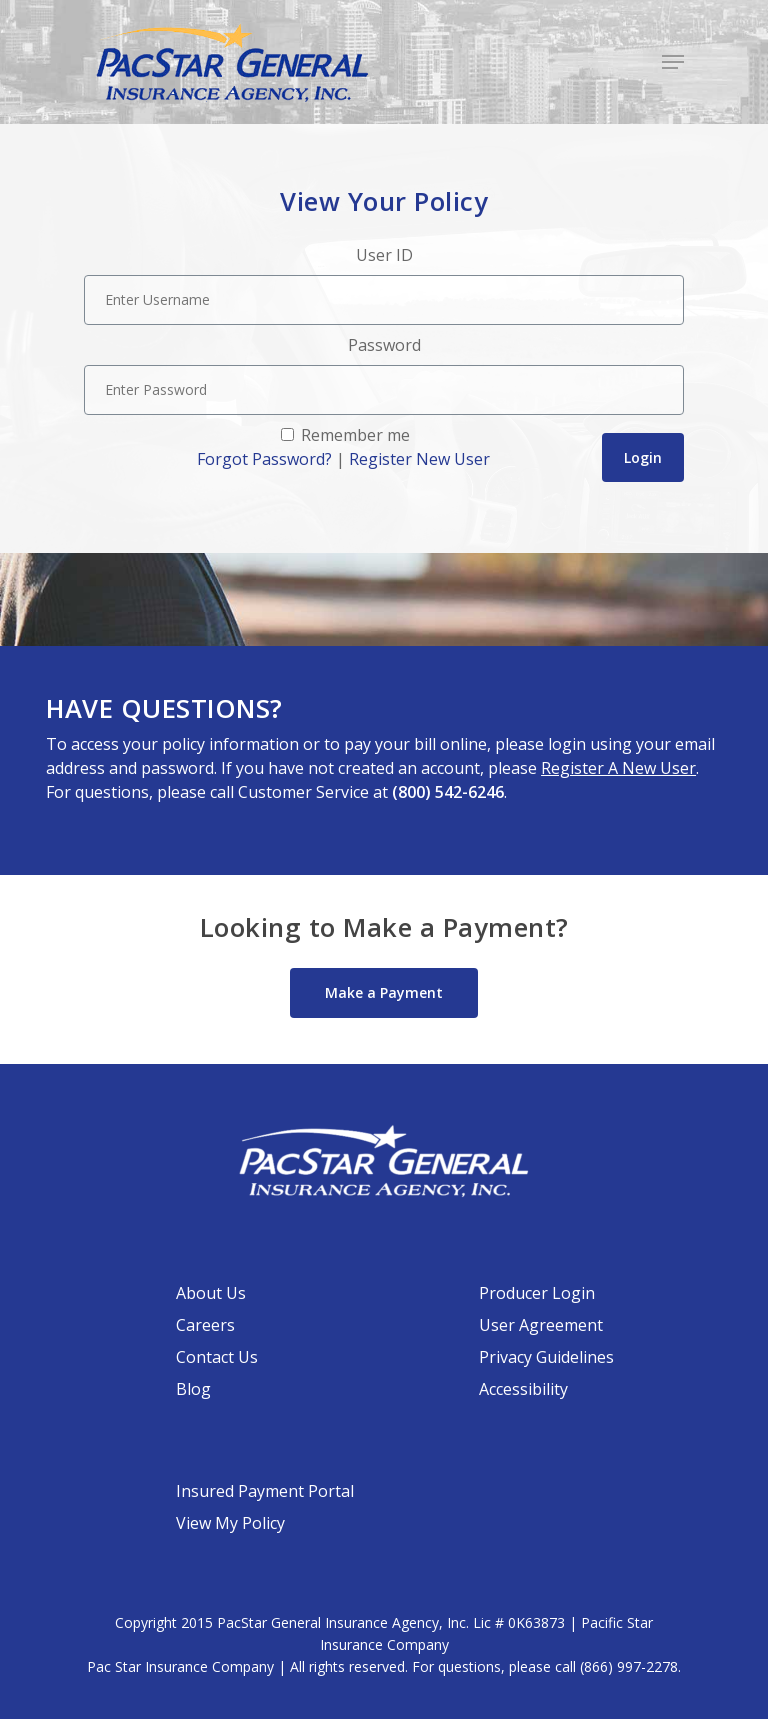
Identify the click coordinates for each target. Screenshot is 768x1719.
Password (384, 345)
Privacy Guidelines (546, 1357)
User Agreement (541, 1325)
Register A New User (618, 768)
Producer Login (537, 1293)
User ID (384, 255)
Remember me (353, 435)
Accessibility (523, 1389)
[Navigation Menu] (673, 62)
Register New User (419, 459)
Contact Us (217, 1357)
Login (643, 457)
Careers (205, 1325)
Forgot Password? (264, 459)
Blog (193, 1389)
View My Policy (230, 1523)
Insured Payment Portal (265, 1491)
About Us (211, 1293)
